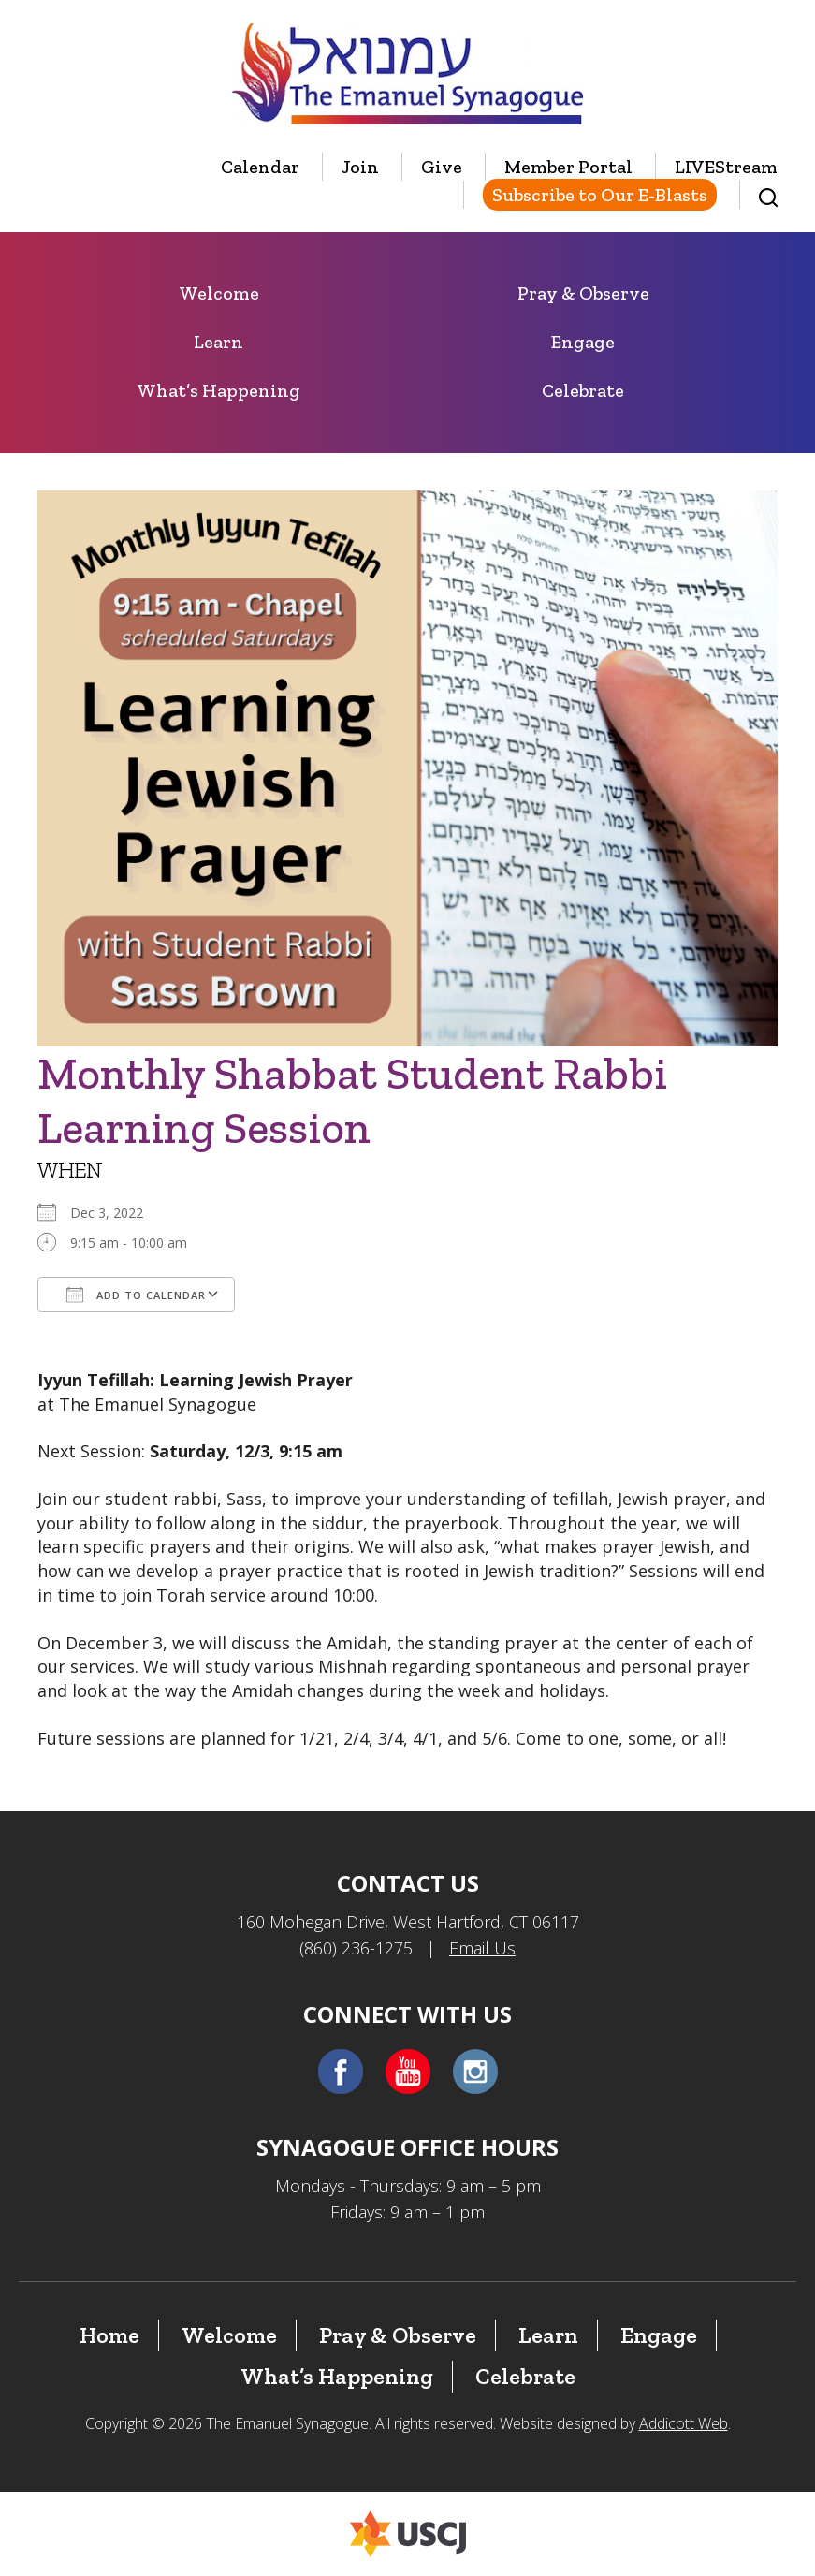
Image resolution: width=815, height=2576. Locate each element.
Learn (218, 341)
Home (109, 2335)
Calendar (260, 166)
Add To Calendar (136, 1294)
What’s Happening (218, 390)
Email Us (482, 1948)
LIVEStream (726, 166)
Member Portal (568, 166)
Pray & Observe (583, 293)
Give (441, 166)
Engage (583, 341)
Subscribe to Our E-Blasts (599, 194)
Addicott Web (683, 2423)
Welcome (219, 293)
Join (360, 166)
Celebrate (583, 390)
